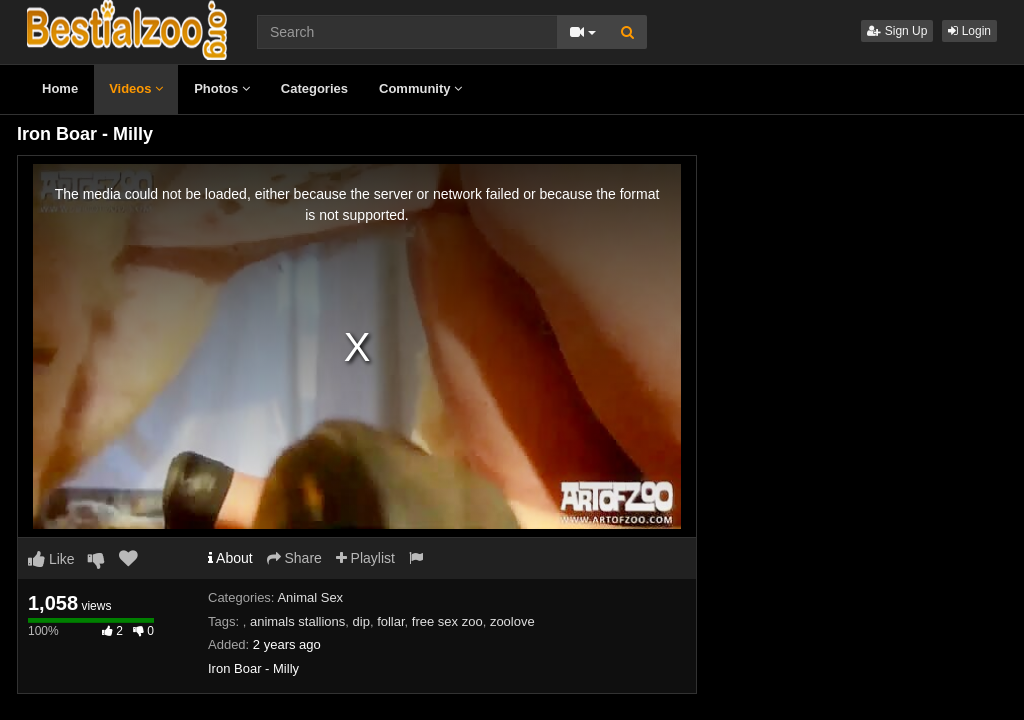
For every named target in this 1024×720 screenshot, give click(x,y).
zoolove (512, 621)
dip (361, 621)
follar (390, 621)
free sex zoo (447, 621)
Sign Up (897, 31)
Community (420, 88)
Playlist (365, 558)
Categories (314, 88)
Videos (136, 88)
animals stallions (297, 621)
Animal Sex (310, 597)
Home (60, 88)
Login (969, 31)
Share (294, 558)
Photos (222, 88)
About (230, 558)
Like (51, 559)
